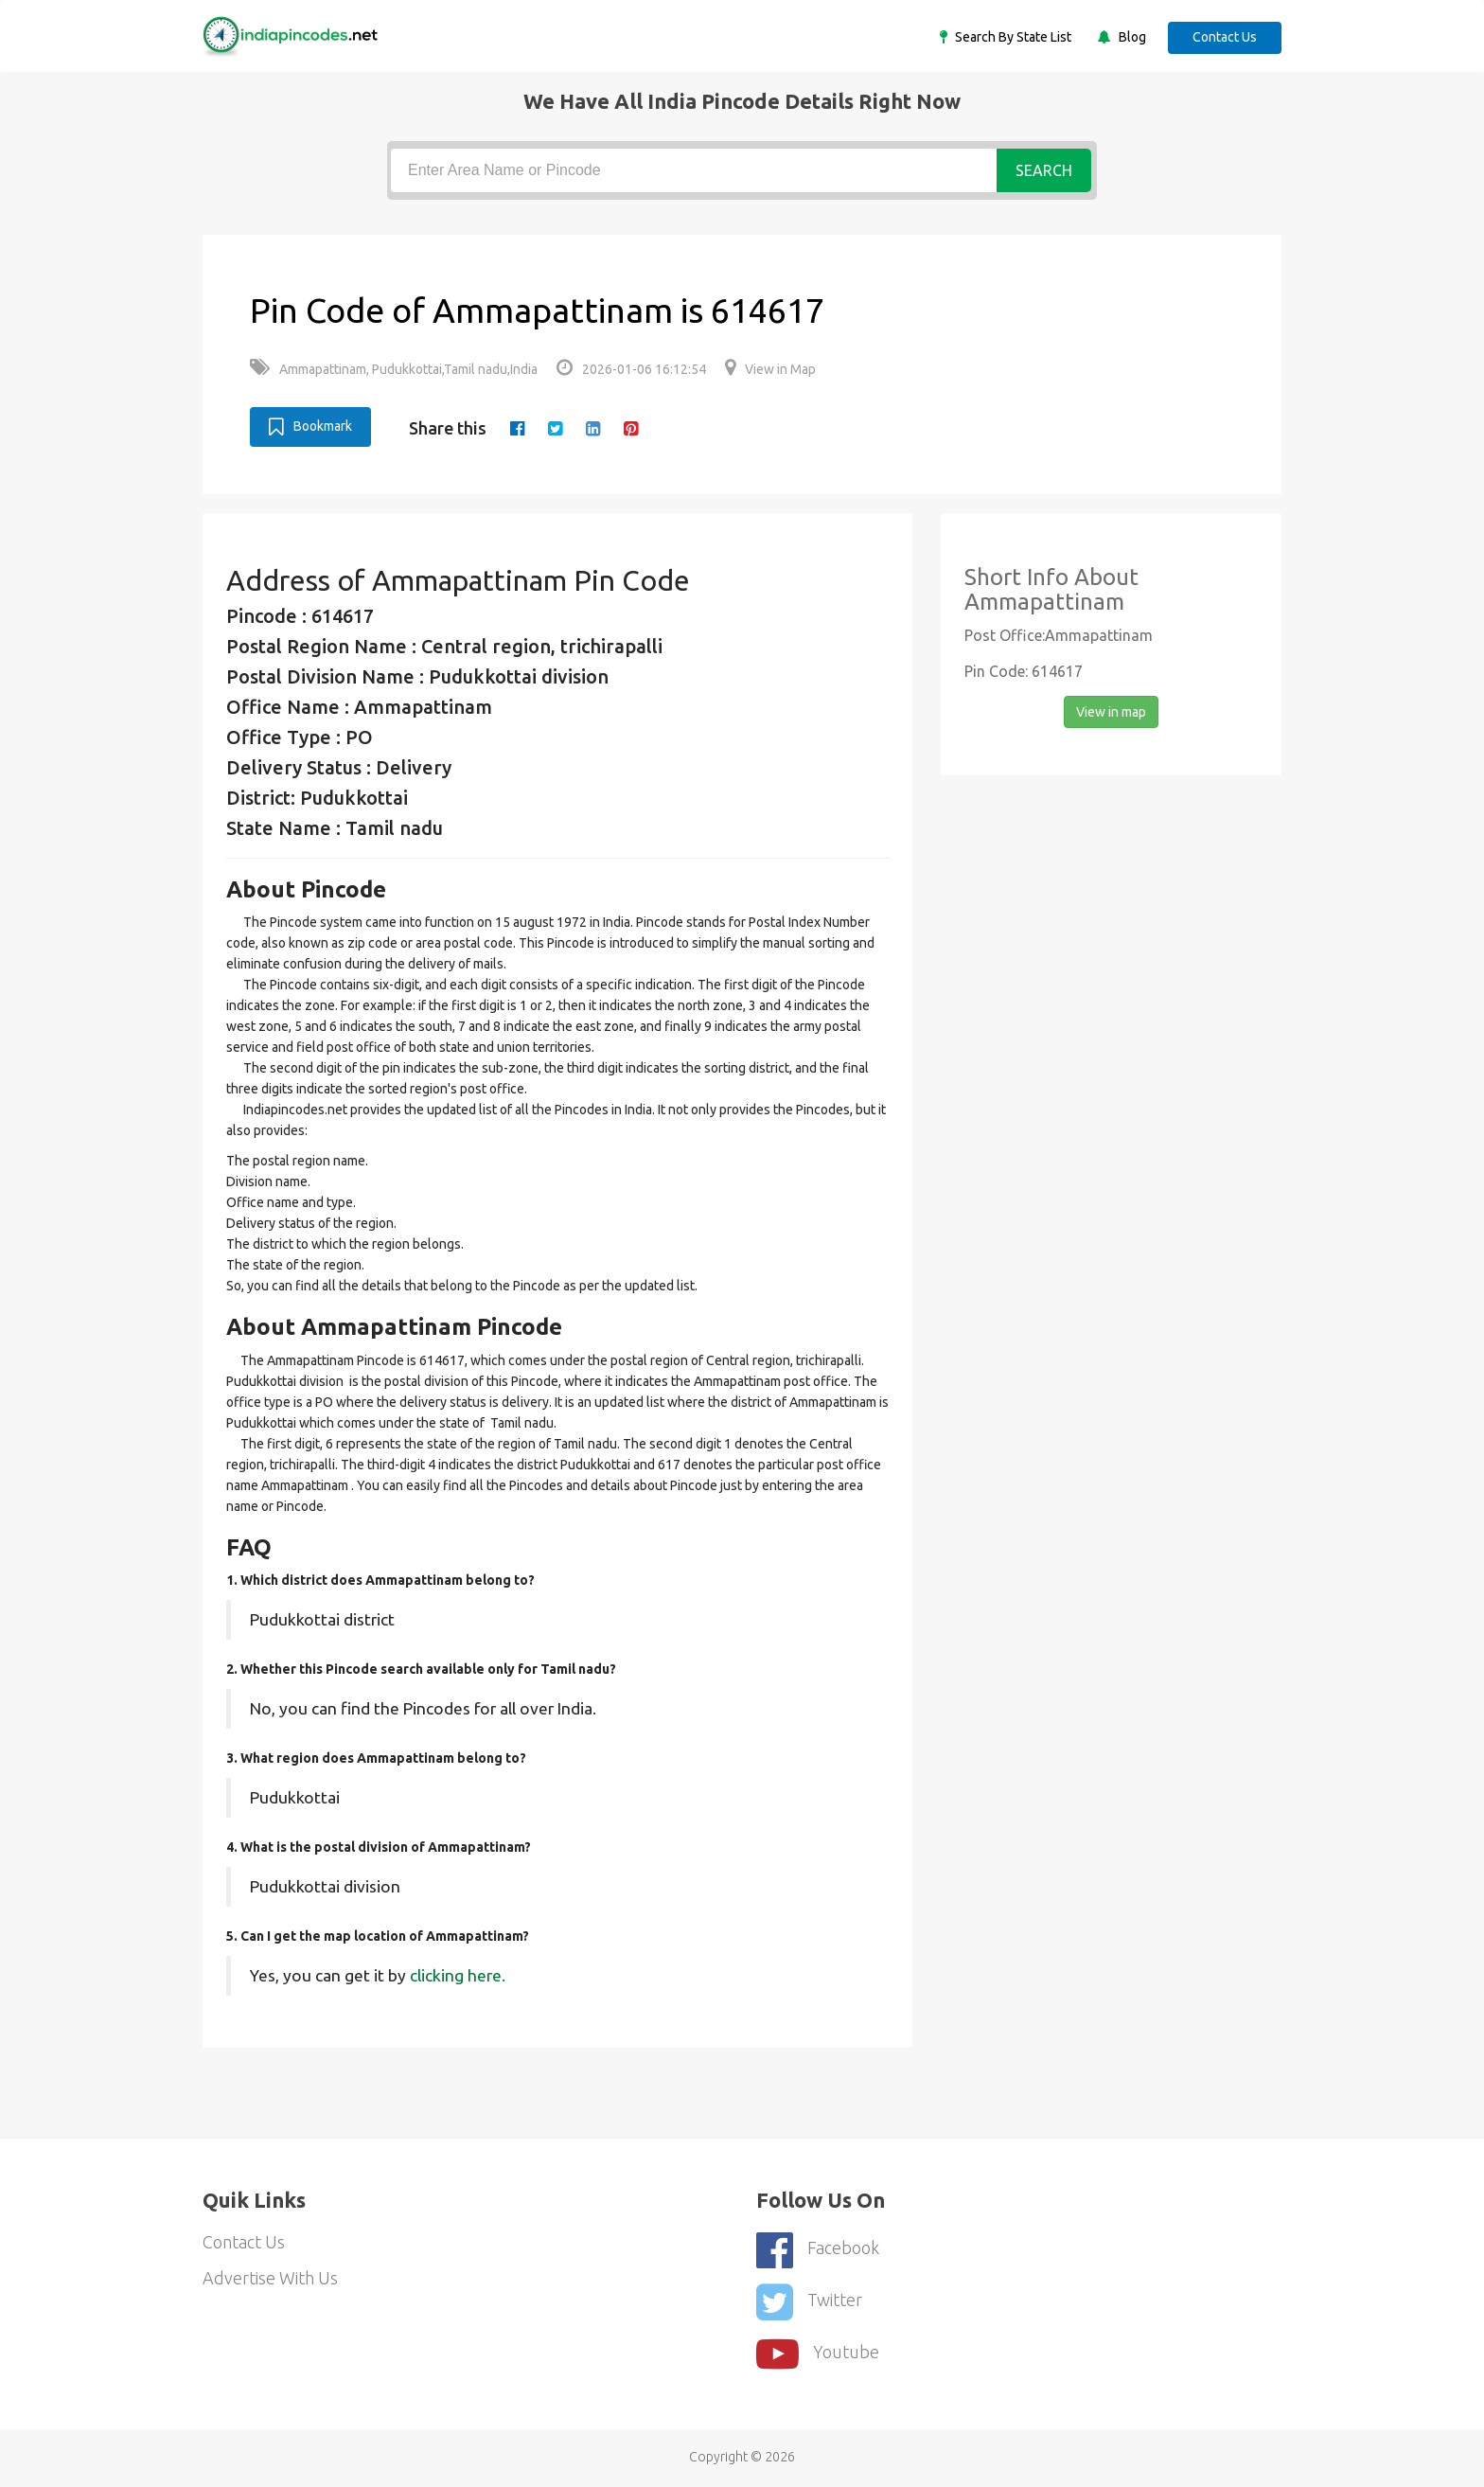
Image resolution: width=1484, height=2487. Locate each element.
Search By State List (1011, 36)
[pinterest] (631, 427)
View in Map (770, 369)
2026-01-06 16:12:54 (631, 369)
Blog (1131, 36)
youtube (817, 2354)
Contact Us (1224, 36)
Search (1044, 170)
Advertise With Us (270, 2277)
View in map (1111, 711)
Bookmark (310, 427)
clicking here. (457, 1975)
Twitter (809, 2302)
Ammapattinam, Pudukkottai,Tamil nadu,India (394, 369)
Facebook (817, 2250)
